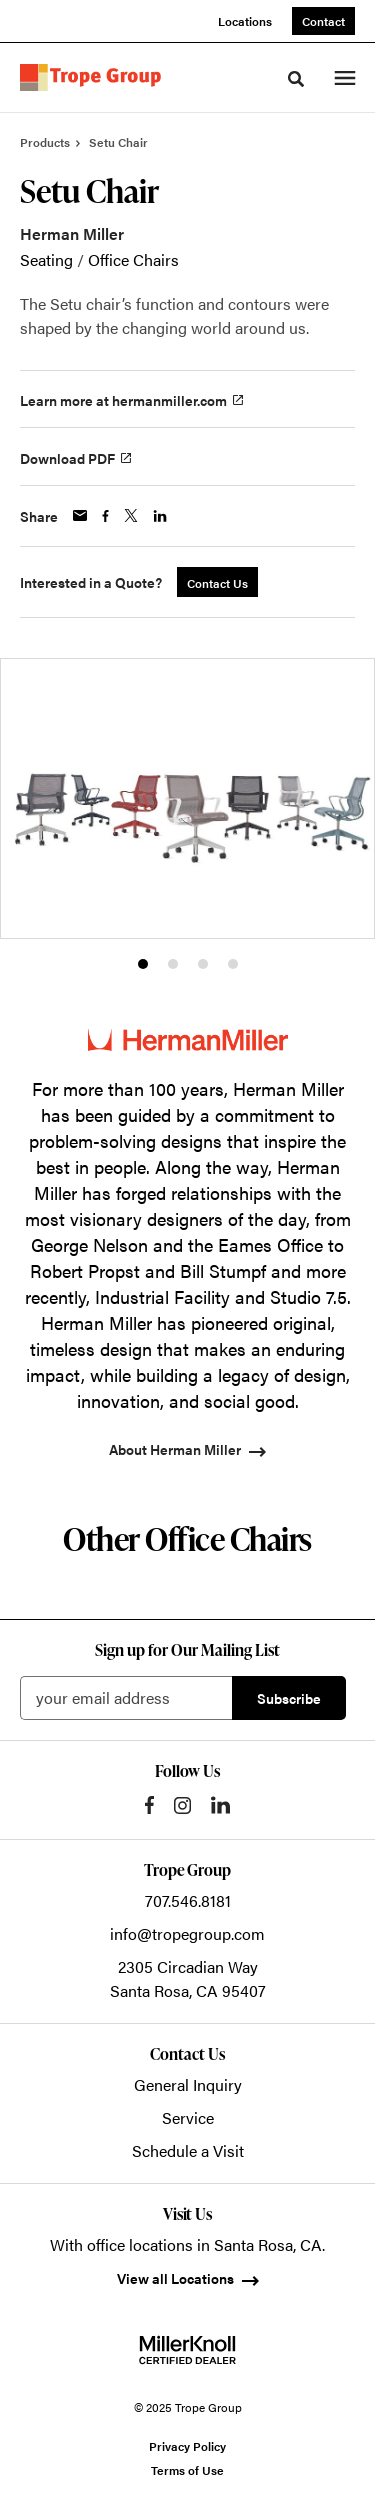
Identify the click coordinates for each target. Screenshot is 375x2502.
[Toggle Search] (296, 79)
